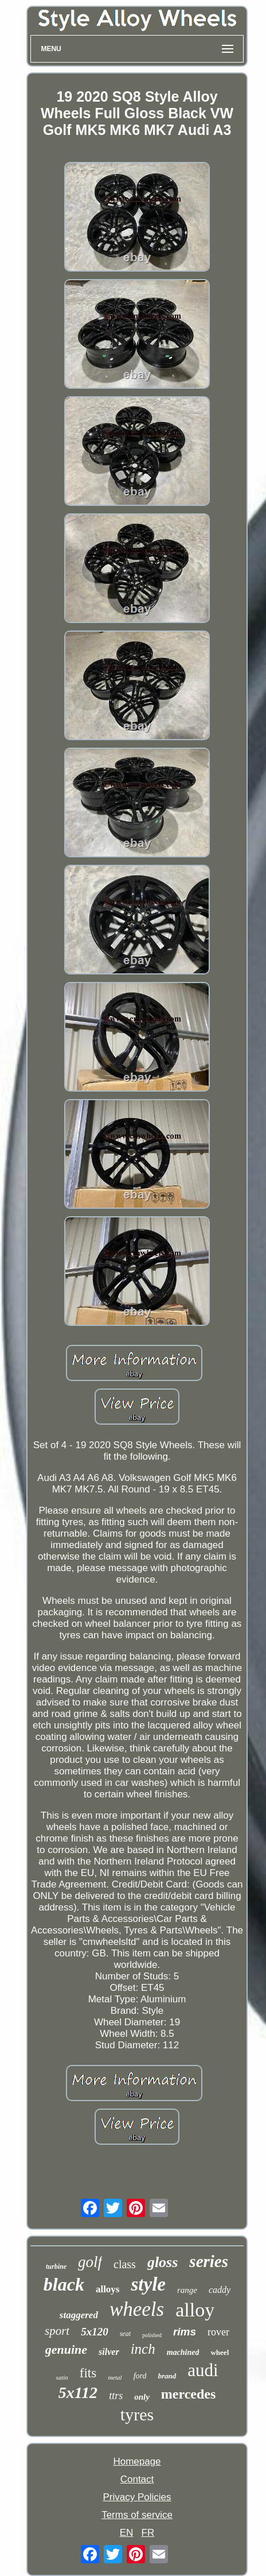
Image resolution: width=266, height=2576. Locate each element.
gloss (162, 2262)
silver (109, 2352)
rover (218, 2332)
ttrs (116, 2395)
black (64, 2284)
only (142, 2396)
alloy (194, 2309)
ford (140, 2376)
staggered (79, 2315)
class (125, 2264)
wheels (136, 2309)
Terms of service (137, 2514)
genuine (66, 2349)
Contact (137, 2479)
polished (152, 2335)
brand (167, 2376)
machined (183, 2352)
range (187, 2290)
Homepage (137, 2461)
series (208, 2261)
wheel (219, 2352)
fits (88, 2373)
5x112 (77, 2392)
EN (127, 2532)
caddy (219, 2290)
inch (143, 2349)
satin (62, 2377)
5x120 (94, 2332)
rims (184, 2332)
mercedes (188, 2394)
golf (90, 2262)
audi (202, 2370)
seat (125, 2334)
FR (148, 2532)
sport (57, 2331)
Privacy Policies (137, 2497)
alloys (108, 2289)
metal (115, 2377)
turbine (56, 2266)
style (148, 2284)
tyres (137, 2414)
